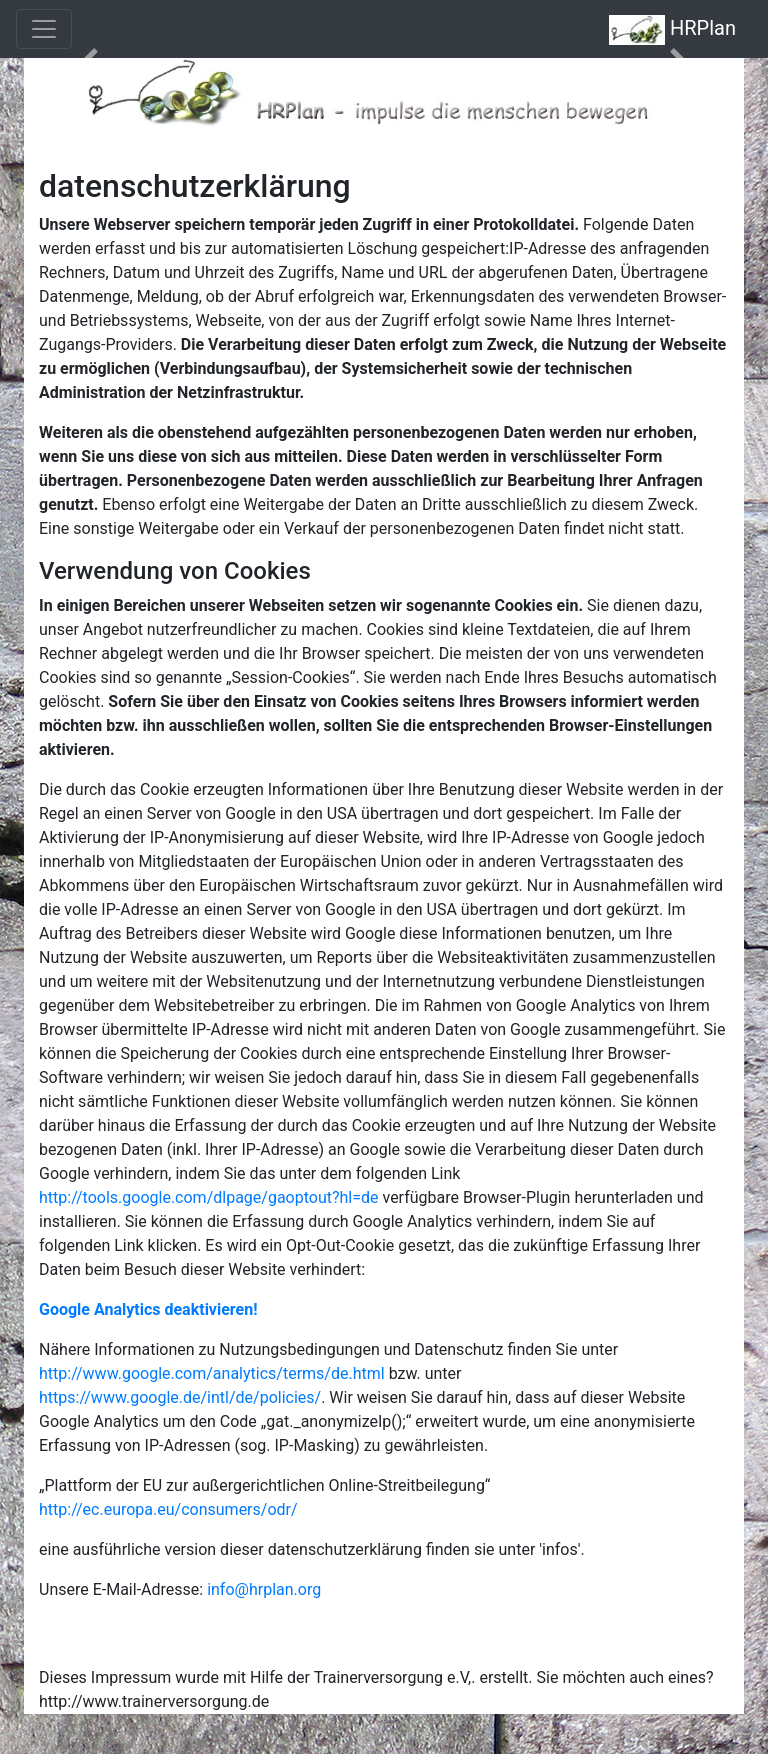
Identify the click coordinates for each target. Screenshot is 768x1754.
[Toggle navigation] (44, 29)
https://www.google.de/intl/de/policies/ (180, 1397)
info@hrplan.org (264, 1589)
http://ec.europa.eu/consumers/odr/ (168, 1509)
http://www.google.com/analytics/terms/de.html (212, 1373)
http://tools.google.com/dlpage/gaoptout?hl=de (209, 1197)
